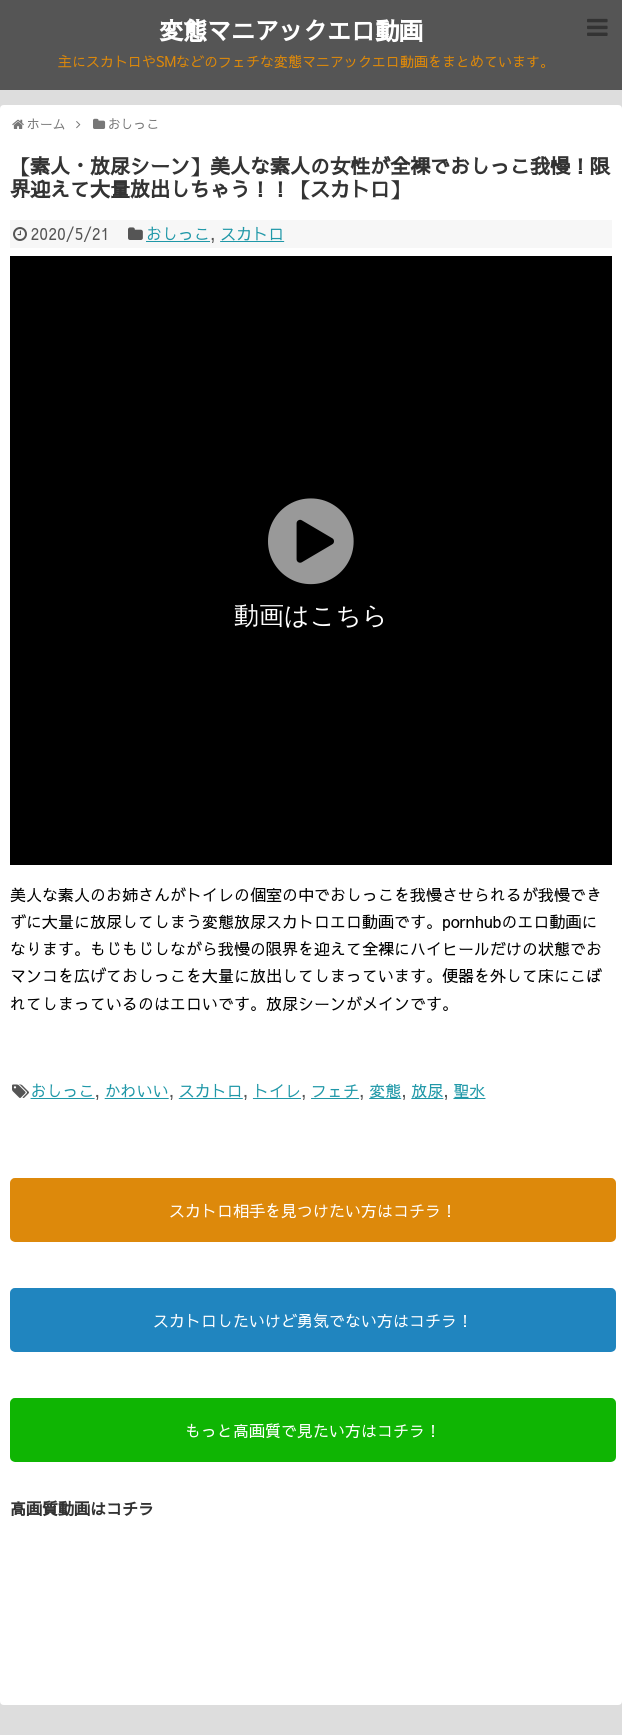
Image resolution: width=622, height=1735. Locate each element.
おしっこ (178, 233)
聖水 (469, 1090)
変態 (385, 1090)
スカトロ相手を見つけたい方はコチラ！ (313, 1210)
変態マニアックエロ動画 (291, 30)
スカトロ (252, 233)
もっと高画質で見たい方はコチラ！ (313, 1430)
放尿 (427, 1090)
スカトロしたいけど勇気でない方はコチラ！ (313, 1320)
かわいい (137, 1090)
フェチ (335, 1090)
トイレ (277, 1090)
